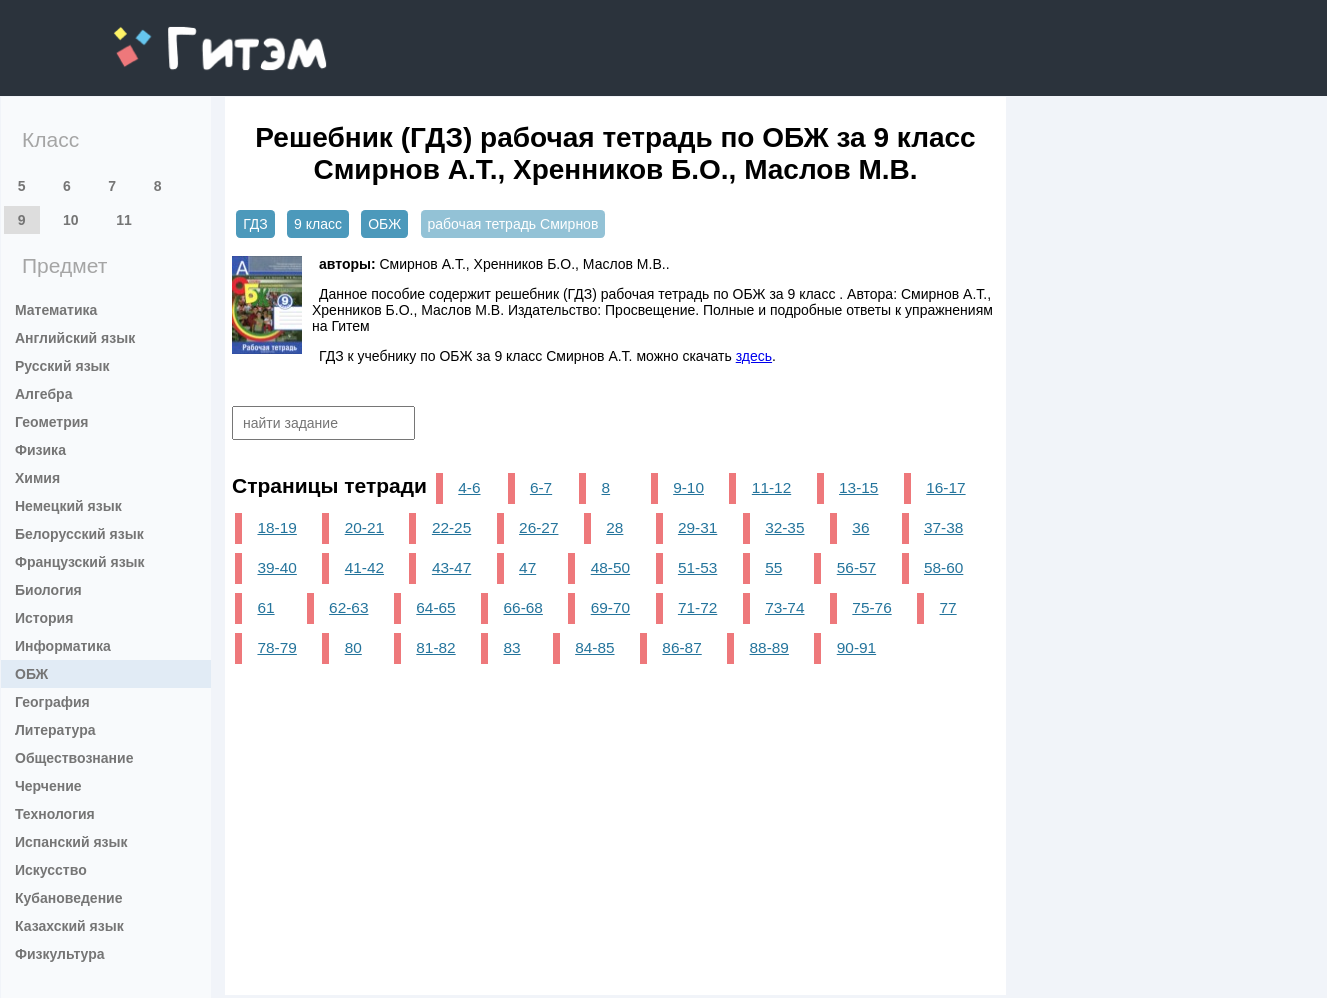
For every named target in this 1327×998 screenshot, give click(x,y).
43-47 (451, 567)
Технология (55, 814)
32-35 (784, 527)
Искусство (51, 870)
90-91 (856, 647)
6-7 (541, 487)
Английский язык (75, 338)
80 (353, 647)
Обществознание (74, 758)
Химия (37, 478)
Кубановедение (69, 898)
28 (614, 527)
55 (773, 567)
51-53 (697, 567)
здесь (754, 356)
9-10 (688, 487)
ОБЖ (31, 674)
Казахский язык (69, 926)
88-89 (769, 647)
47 (527, 567)
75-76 (871, 607)
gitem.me (166, 35)
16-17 (945, 487)
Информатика (63, 646)
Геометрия (52, 422)
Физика (40, 450)
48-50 (610, 567)
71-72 (697, 607)
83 (512, 647)
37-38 (943, 527)
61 (265, 607)
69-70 (610, 607)
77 (948, 607)
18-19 (276, 527)
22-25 (451, 527)
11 (124, 220)
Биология (48, 590)
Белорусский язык (79, 534)
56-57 (856, 567)
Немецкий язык (68, 506)
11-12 (771, 487)
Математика (56, 310)
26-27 (538, 527)
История (44, 618)
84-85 (594, 647)
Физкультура (60, 954)
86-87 (681, 647)
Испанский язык (71, 842)
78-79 (276, 647)
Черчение (48, 786)
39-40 (276, 567)
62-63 (348, 607)
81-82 (435, 647)
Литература (55, 730)
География (52, 702)
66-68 (523, 607)
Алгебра (43, 394)
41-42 (364, 567)
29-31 (697, 527)
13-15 (858, 487)
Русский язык (62, 366)
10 (71, 220)
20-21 (364, 527)
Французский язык (80, 562)
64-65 (435, 607)
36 (860, 527)
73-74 (784, 607)
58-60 (943, 567)
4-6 (469, 487)
